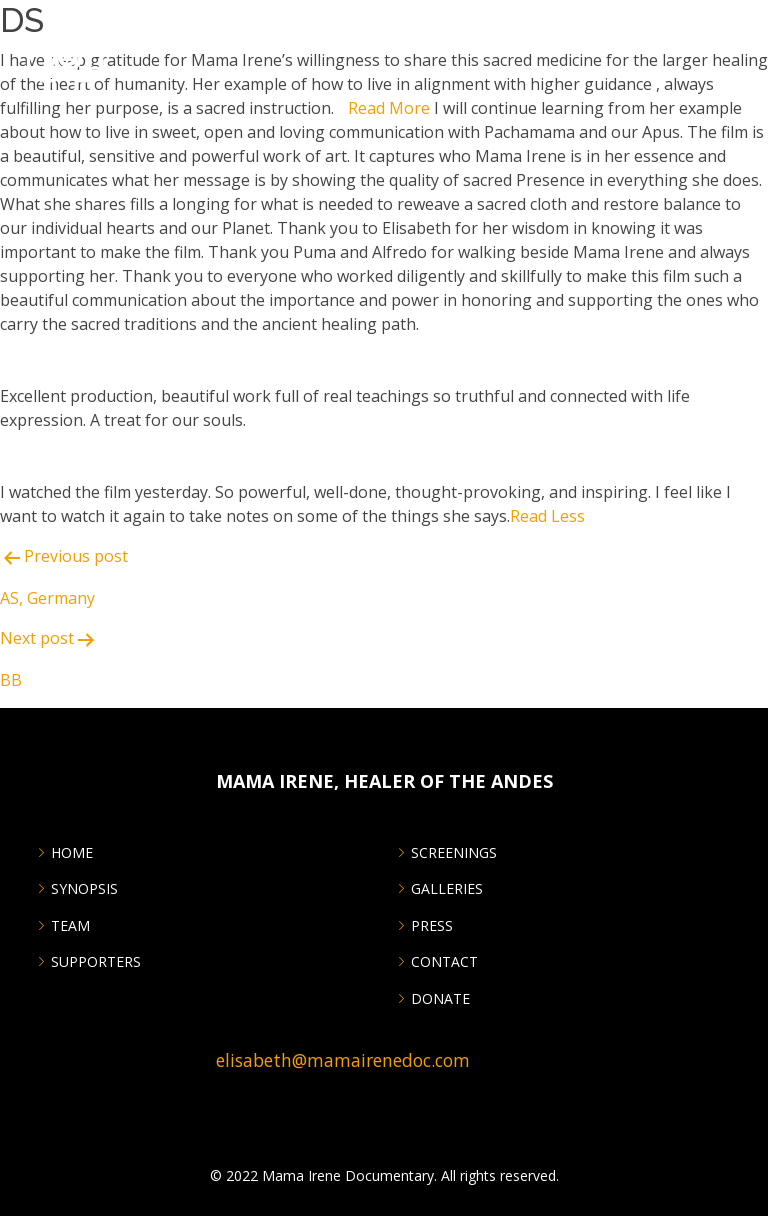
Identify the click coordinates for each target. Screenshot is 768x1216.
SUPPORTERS (96, 962)
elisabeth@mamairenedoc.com (343, 1060)
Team (70, 926)
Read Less (547, 516)
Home (72, 853)
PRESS (432, 926)
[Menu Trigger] (740, 27)
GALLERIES (447, 889)
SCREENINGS (454, 853)
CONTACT (444, 962)
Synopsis (84, 889)
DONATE (440, 999)
